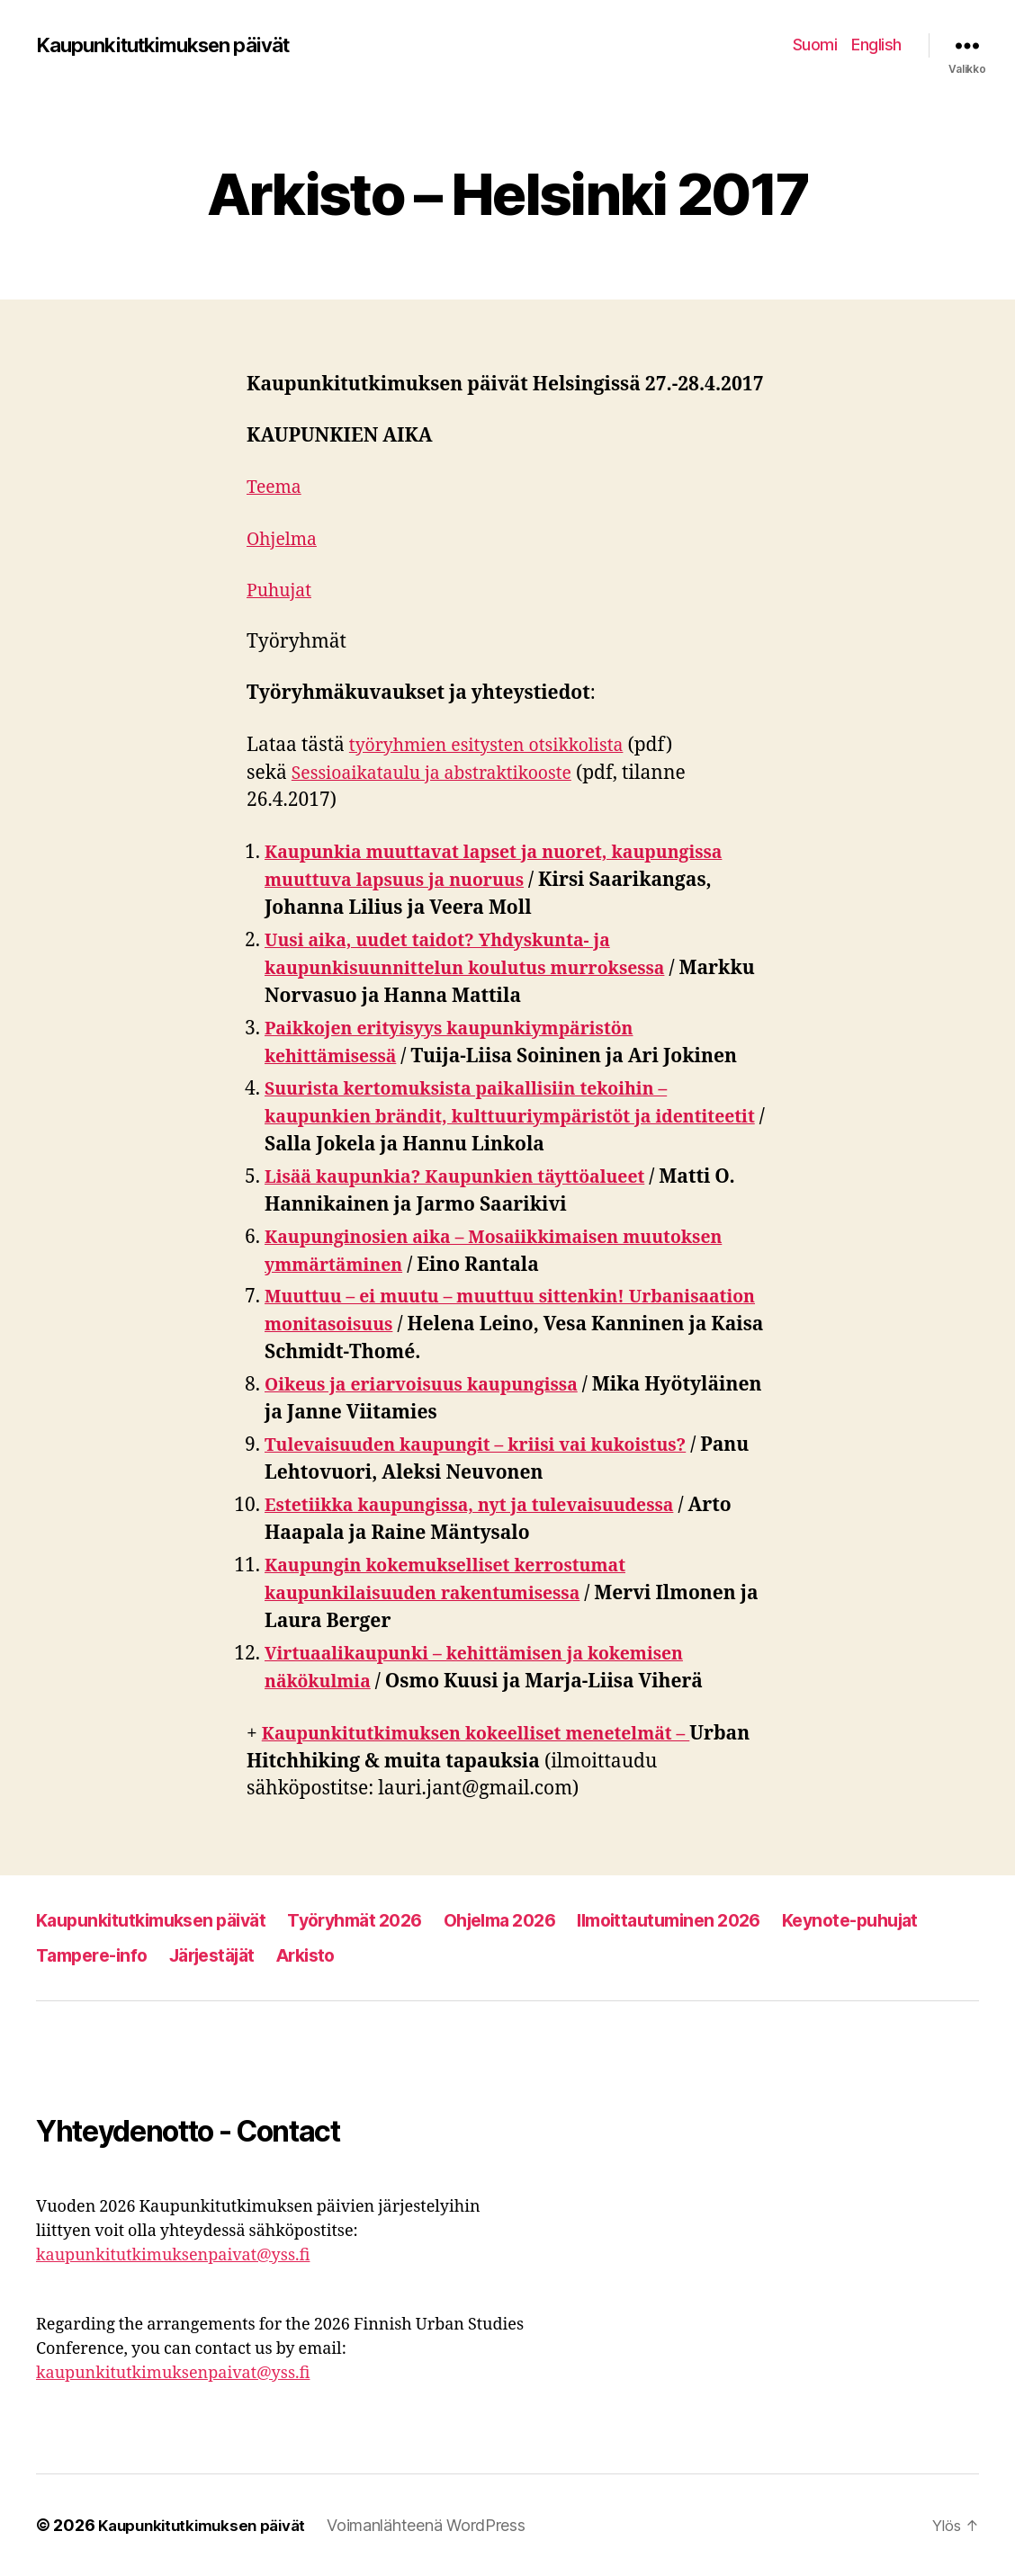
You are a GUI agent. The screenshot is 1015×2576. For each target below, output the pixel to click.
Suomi (815, 44)
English (876, 44)
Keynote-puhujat (109, 1955)
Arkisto (495, 1955)
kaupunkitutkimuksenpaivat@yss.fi (173, 2255)
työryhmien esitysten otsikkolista (497, 745)
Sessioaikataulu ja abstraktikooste (443, 773)
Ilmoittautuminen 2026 (719, 1920)
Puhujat (282, 590)
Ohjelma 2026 (536, 1920)
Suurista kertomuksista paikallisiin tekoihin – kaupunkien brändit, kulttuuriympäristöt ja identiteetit (482, 1117)
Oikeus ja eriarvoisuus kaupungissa (434, 1385)
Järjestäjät (393, 1955)
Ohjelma (285, 539)
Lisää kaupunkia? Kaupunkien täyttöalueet (471, 1177)
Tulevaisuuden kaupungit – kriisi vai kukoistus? (493, 1445)
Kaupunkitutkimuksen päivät (174, 45)
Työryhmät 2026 (379, 1920)
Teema (276, 487)
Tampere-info (263, 1955)
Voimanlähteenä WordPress (441, 2525)
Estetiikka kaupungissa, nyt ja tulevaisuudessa (486, 1505)
